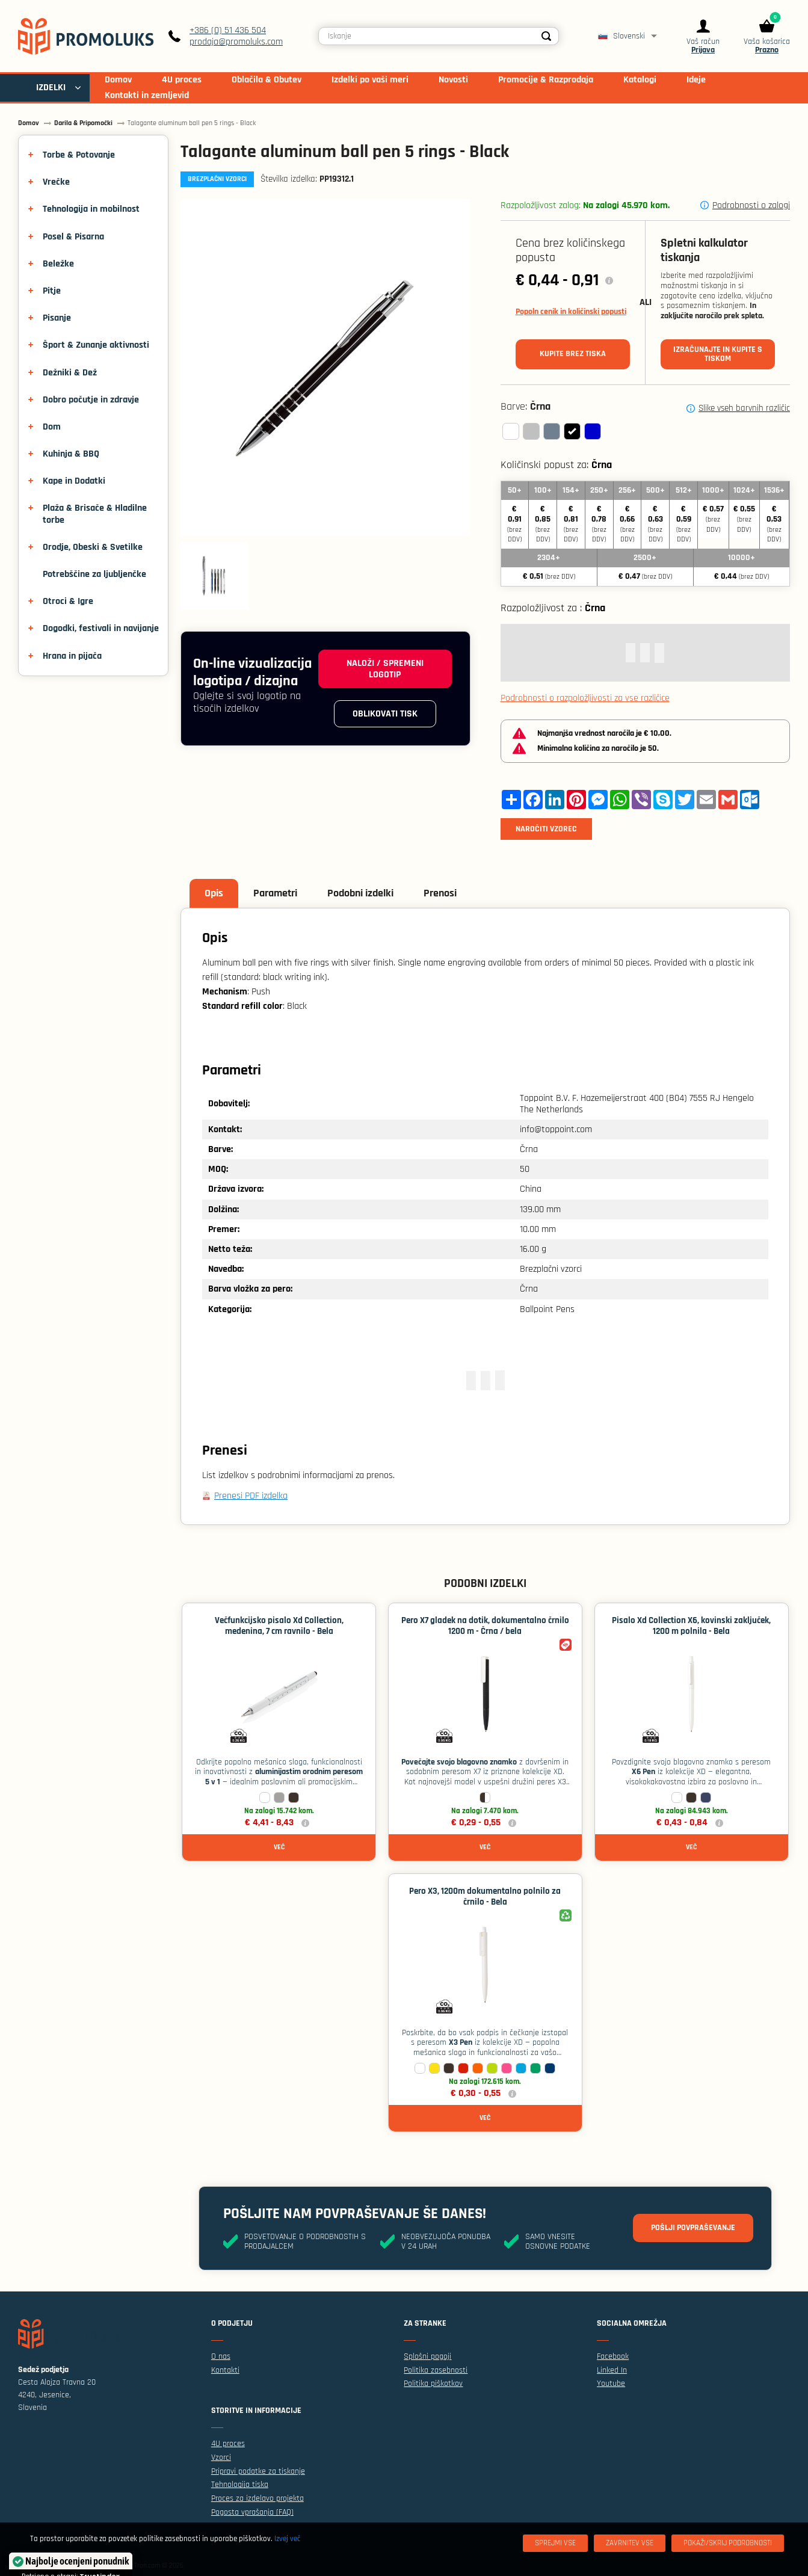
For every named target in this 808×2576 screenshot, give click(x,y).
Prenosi (440, 893)
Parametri (275, 893)
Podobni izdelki (360, 893)
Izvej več (287, 2539)
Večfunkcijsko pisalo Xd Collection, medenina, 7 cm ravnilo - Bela (279, 1626)
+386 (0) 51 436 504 (228, 30)
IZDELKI (51, 87)
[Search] (546, 36)
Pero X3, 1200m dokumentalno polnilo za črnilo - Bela (485, 1896)
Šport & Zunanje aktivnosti (96, 345)
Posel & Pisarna (73, 236)
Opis (214, 893)
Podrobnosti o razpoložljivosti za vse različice (585, 698)
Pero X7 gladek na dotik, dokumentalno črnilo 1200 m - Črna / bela (485, 1626)
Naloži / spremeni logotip (385, 669)
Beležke (58, 263)
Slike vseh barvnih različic (744, 408)
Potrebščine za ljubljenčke (94, 574)
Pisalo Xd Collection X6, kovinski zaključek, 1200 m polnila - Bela (691, 1626)
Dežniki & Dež (70, 372)
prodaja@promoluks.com (236, 42)
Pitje (52, 291)
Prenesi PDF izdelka (251, 1496)
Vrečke (56, 182)
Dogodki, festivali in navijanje (101, 628)
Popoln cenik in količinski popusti (571, 311)
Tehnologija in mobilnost (91, 209)
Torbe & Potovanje (79, 155)
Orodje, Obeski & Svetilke (93, 547)
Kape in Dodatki (74, 481)
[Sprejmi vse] (555, 2543)
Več (279, 1847)
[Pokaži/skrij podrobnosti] (727, 2543)
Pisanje (57, 318)
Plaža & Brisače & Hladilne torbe (95, 514)
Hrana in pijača (72, 656)
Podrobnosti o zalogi (751, 205)
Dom (52, 427)
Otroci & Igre (68, 601)
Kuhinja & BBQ (71, 454)
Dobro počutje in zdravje (91, 399)
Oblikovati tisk (385, 713)
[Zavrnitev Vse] (629, 2543)
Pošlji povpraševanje (693, 2227)
